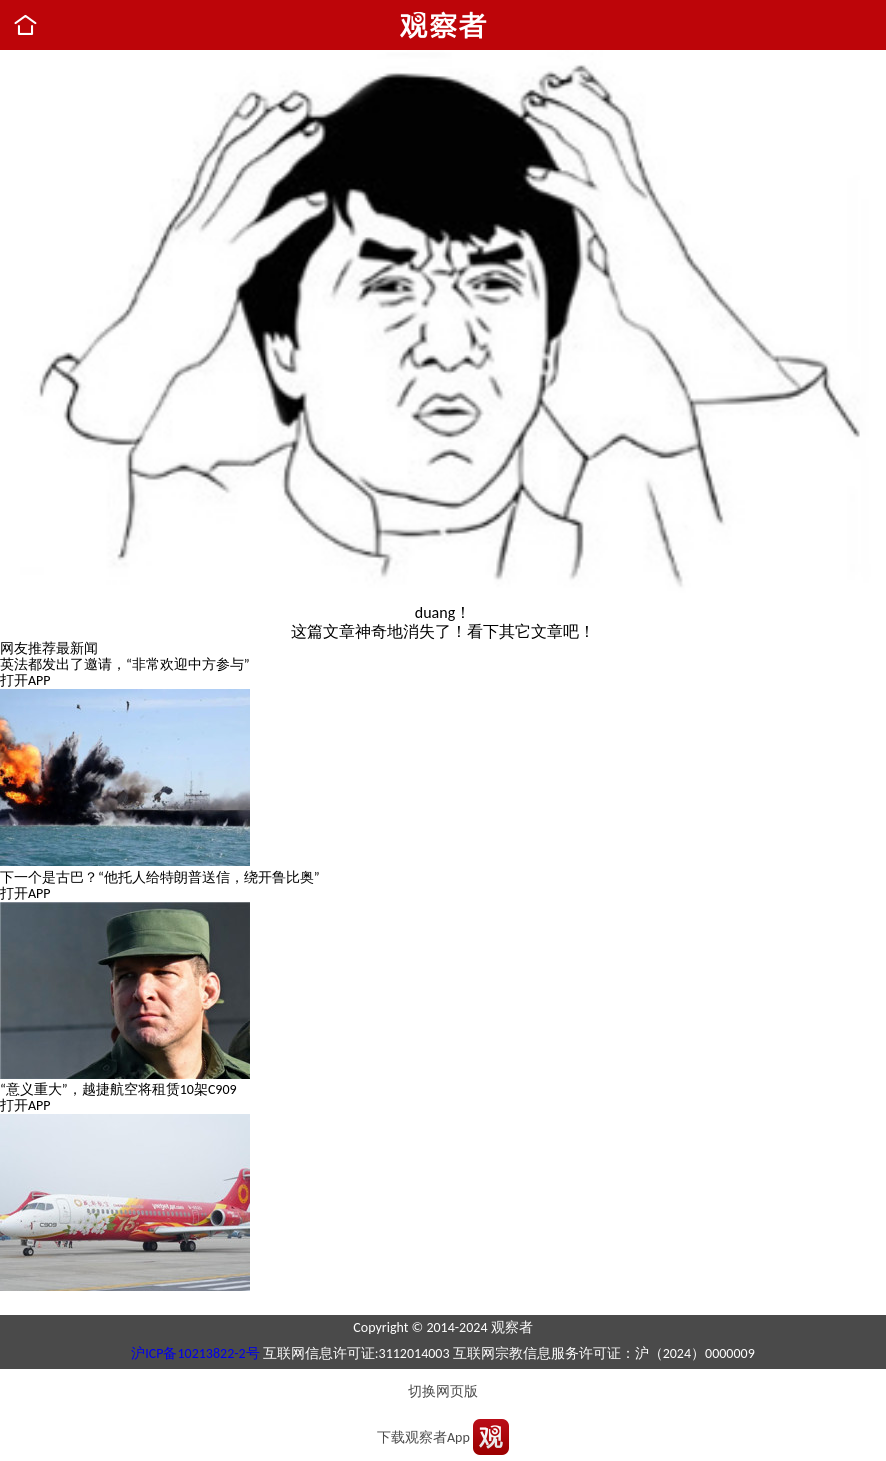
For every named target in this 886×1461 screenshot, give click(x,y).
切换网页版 (443, 1391)
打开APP (25, 680)
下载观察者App (423, 1437)
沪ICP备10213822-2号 (195, 1353)
